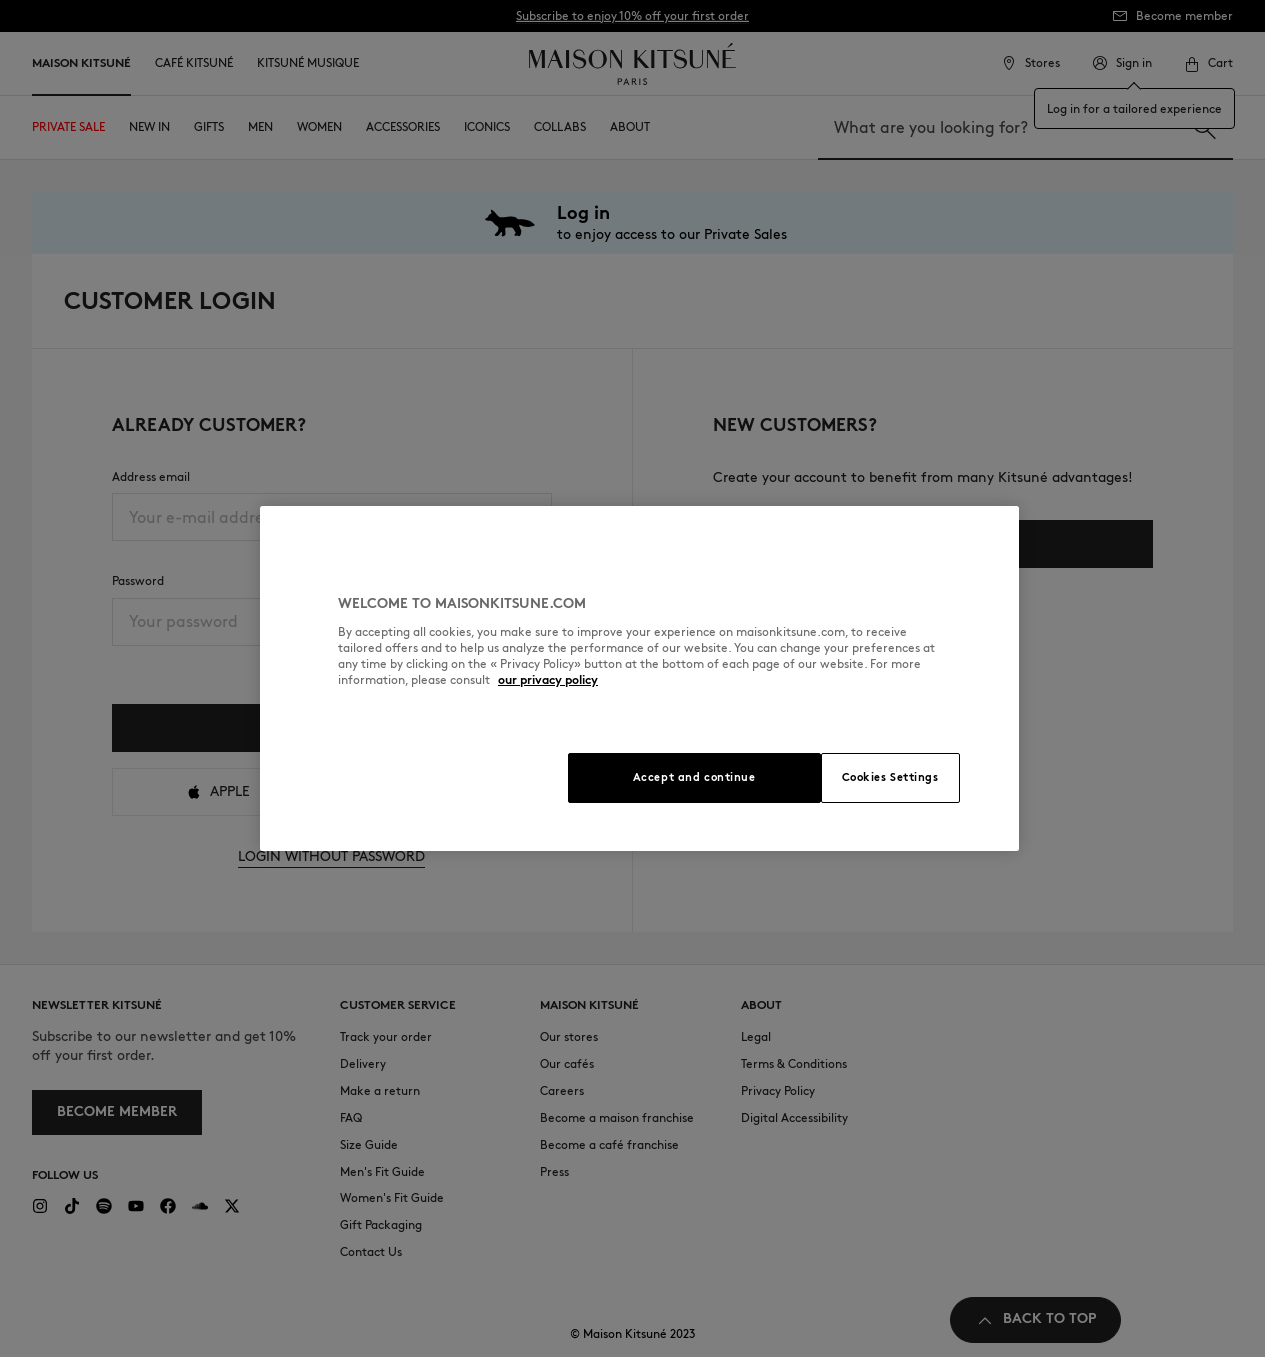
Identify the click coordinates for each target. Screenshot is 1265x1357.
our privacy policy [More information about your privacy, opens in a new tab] (548, 679)
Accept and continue (694, 777)
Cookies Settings (890, 777)
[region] (639, 678)
